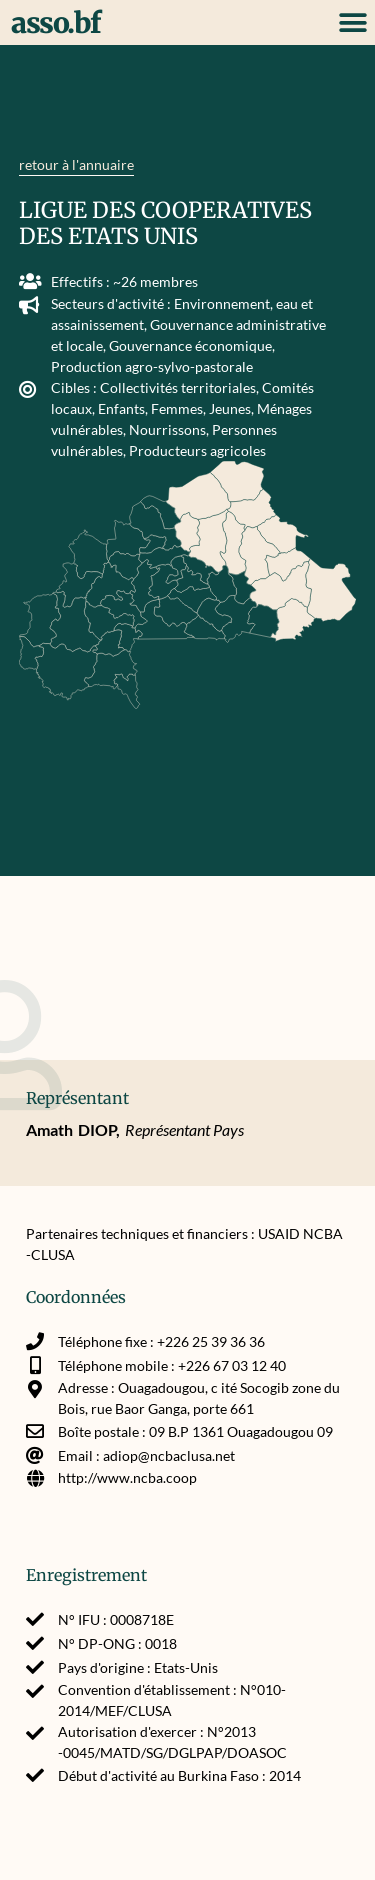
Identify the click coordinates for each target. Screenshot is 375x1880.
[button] (352, 22)
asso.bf (56, 23)
